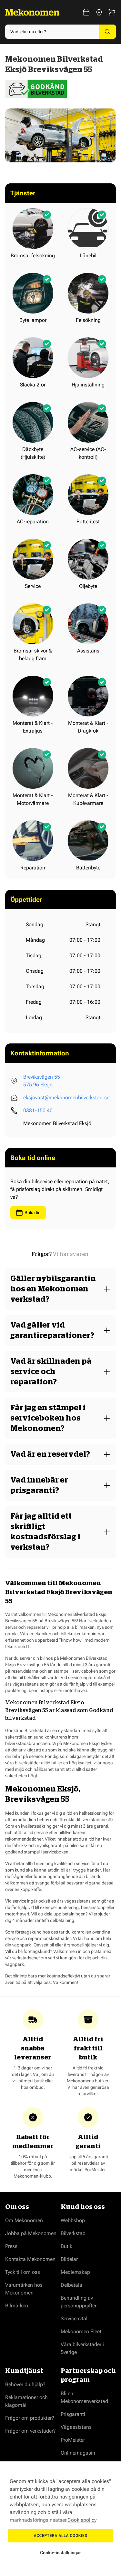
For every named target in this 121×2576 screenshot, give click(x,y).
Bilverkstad (73, 2233)
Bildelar (69, 2259)
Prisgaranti (73, 2414)
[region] (60, 2518)
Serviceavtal (74, 2318)
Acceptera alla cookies (60, 2535)
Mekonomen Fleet (81, 2331)
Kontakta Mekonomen (30, 2259)
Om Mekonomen (24, 2220)
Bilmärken (16, 2306)
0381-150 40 (38, 1110)
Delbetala (71, 2285)
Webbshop (73, 2220)
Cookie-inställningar (60, 2552)
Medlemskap (75, 2272)
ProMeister (73, 2440)
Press (11, 2246)
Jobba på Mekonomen (30, 2233)
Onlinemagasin (78, 2453)
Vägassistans (76, 2427)
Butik (66, 2246)
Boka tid (28, 1212)
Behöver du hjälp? (25, 2384)
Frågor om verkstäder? (30, 2431)
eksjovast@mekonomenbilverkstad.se (66, 1097)
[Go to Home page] (32, 12)
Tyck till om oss (22, 2272)
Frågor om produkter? (29, 2418)
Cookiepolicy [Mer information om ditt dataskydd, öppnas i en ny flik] (81, 2520)
